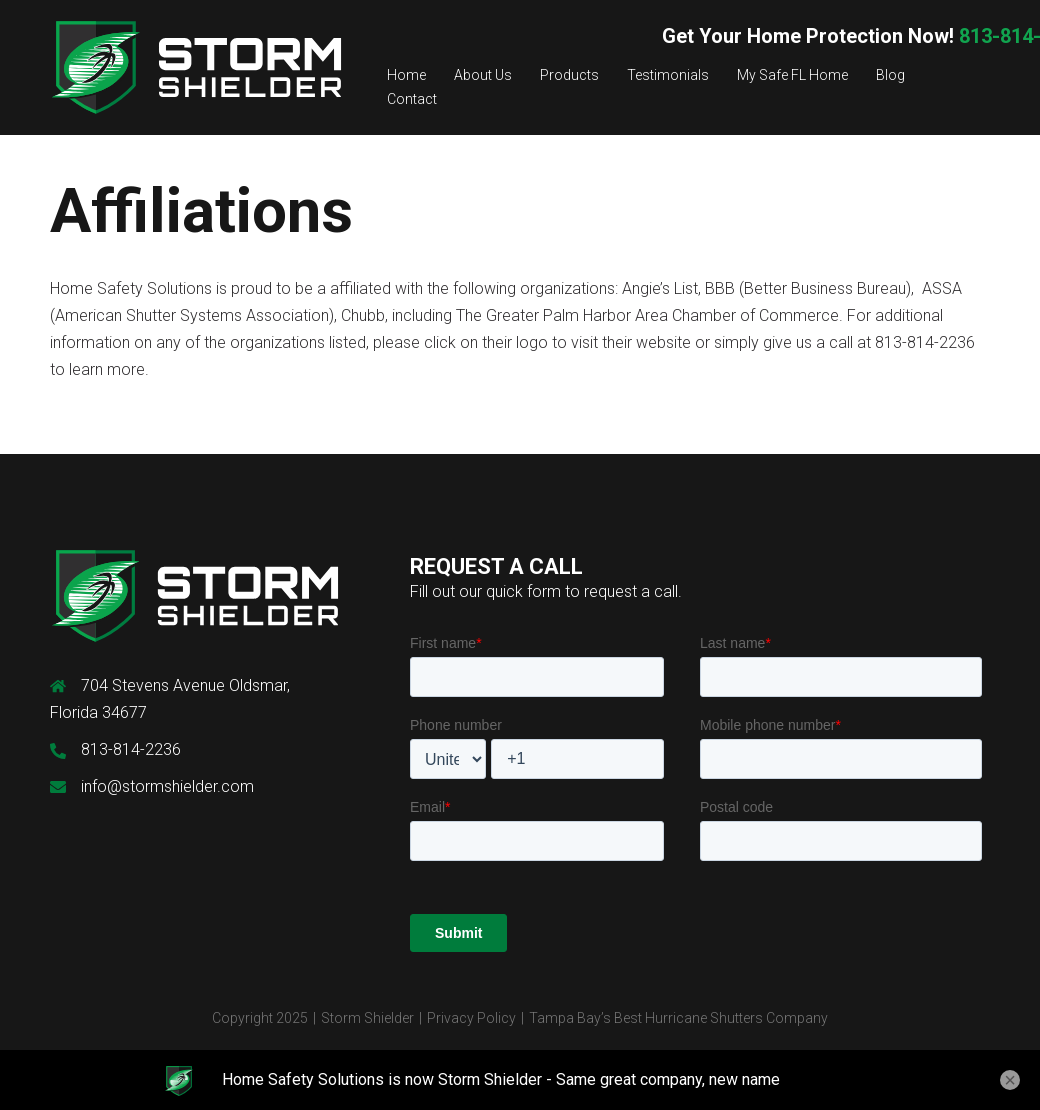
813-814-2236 (131, 749)
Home (406, 75)
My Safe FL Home (792, 75)
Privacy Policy (471, 1018)
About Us (483, 75)
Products (569, 75)
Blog (890, 75)
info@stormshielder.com (167, 786)
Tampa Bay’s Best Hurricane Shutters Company (678, 1018)
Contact (412, 99)
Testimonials (668, 75)
